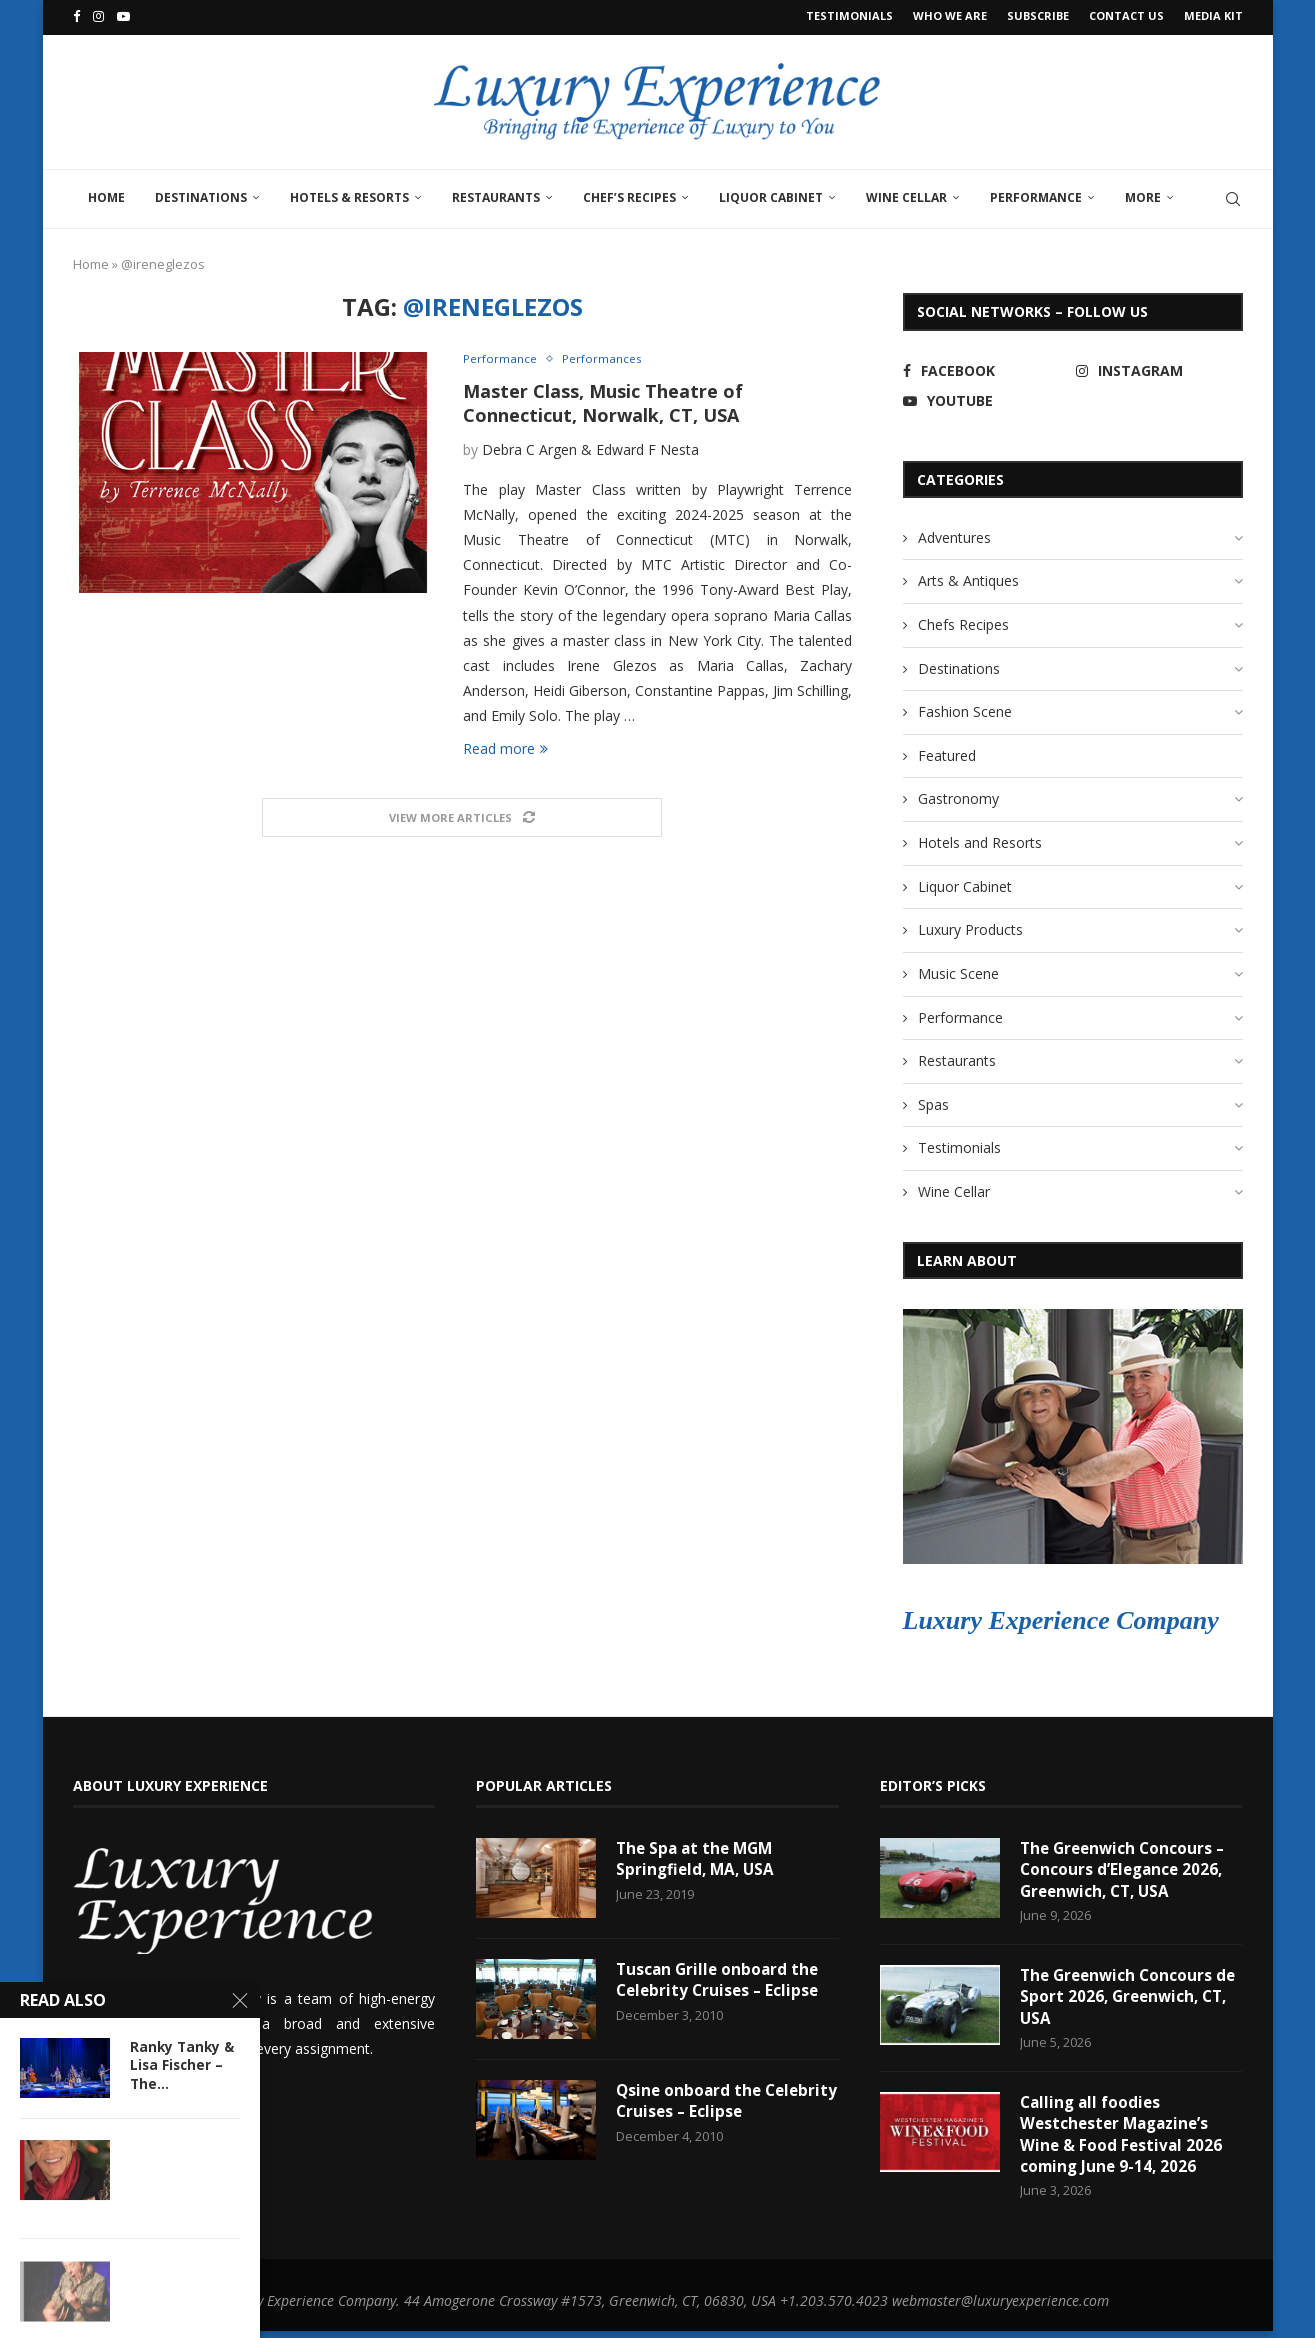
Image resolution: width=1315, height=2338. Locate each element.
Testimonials (849, 15)
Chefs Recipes (963, 621)
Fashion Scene (965, 708)
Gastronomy (958, 795)
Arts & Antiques (968, 577)
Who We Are (950, 15)
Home (106, 193)
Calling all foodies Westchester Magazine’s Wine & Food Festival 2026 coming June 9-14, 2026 (1122, 2139)
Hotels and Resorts (980, 839)
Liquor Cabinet (771, 193)
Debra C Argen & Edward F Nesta (590, 447)
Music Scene (958, 970)
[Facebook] (76, 16)
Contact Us (1126, 15)
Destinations (201, 193)
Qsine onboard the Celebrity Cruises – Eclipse (720, 2099)
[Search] (1233, 195)
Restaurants (496, 193)
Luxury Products (970, 926)
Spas (933, 1101)
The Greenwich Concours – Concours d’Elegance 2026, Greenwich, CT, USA (1126, 1868)
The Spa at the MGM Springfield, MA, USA (698, 1857)
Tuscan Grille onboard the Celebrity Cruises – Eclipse (720, 1978)
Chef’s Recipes (629, 193)
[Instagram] (98, 16)
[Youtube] (123, 16)
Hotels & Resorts (349, 193)
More (1143, 193)
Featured (947, 752)
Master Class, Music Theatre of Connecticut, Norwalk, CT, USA (603, 401)
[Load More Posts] (462, 816)
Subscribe (1038, 15)
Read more (505, 746)
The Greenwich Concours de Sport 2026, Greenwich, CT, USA (1124, 1998)
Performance (1036, 193)
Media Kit (1213, 15)
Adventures (954, 533)
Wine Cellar (906, 193)
